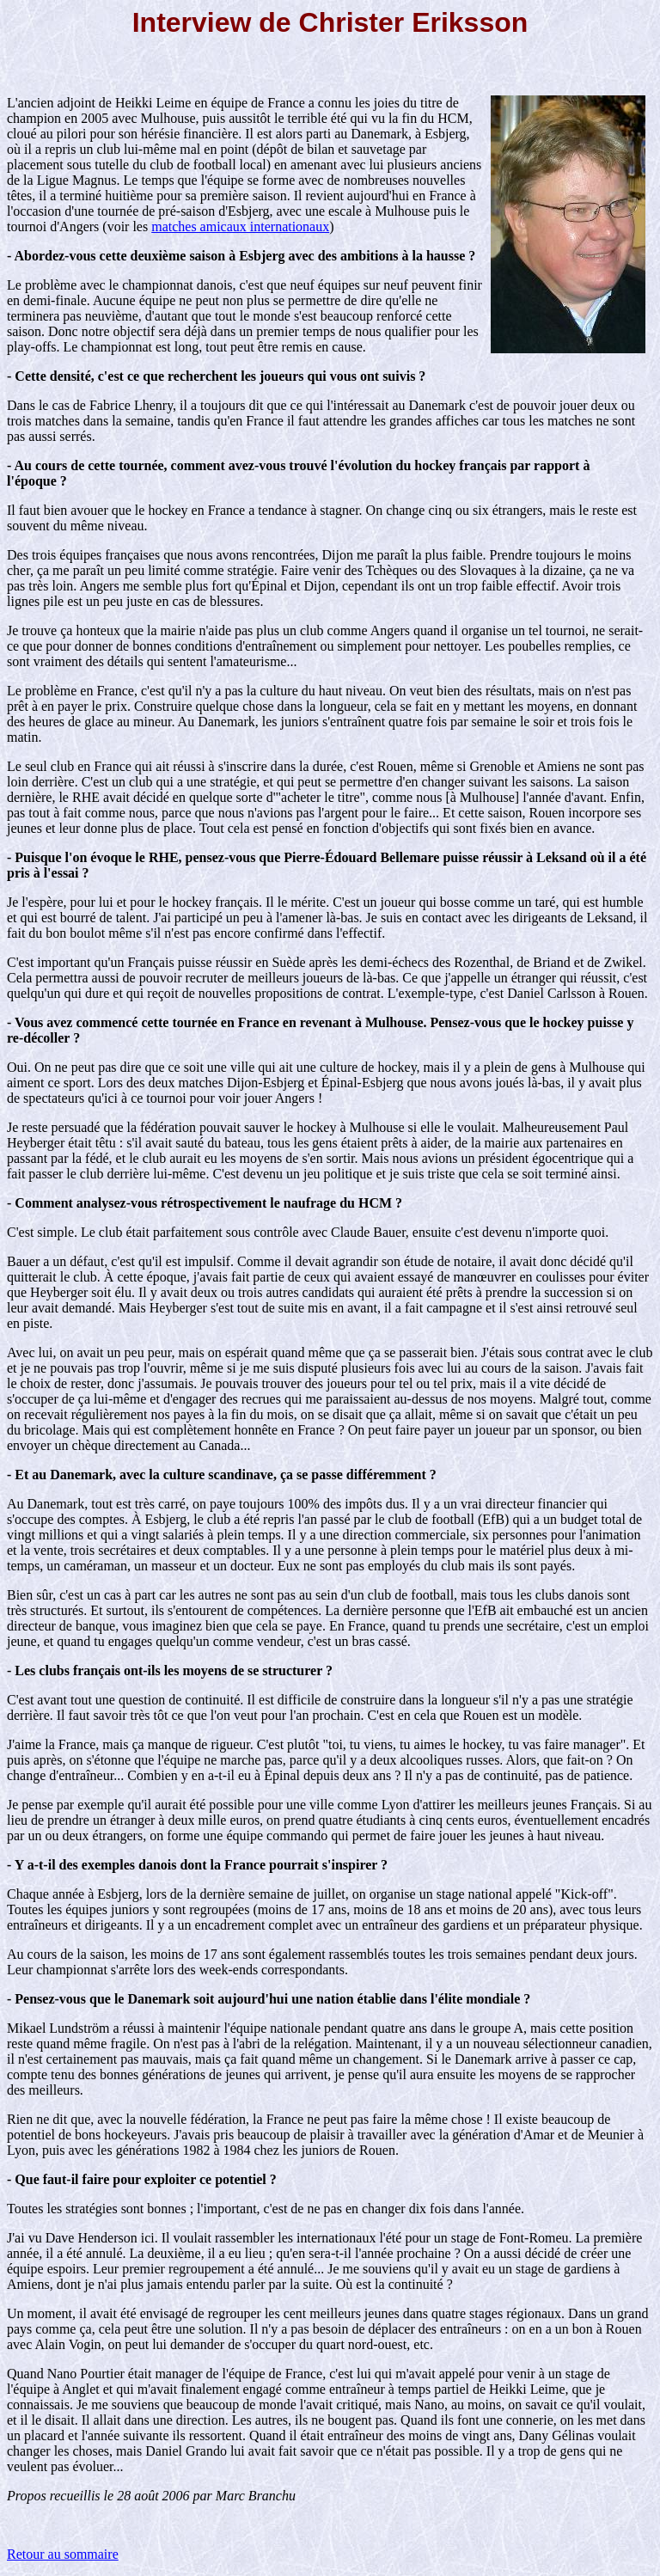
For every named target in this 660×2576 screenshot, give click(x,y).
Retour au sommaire (63, 2554)
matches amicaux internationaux (240, 226)
